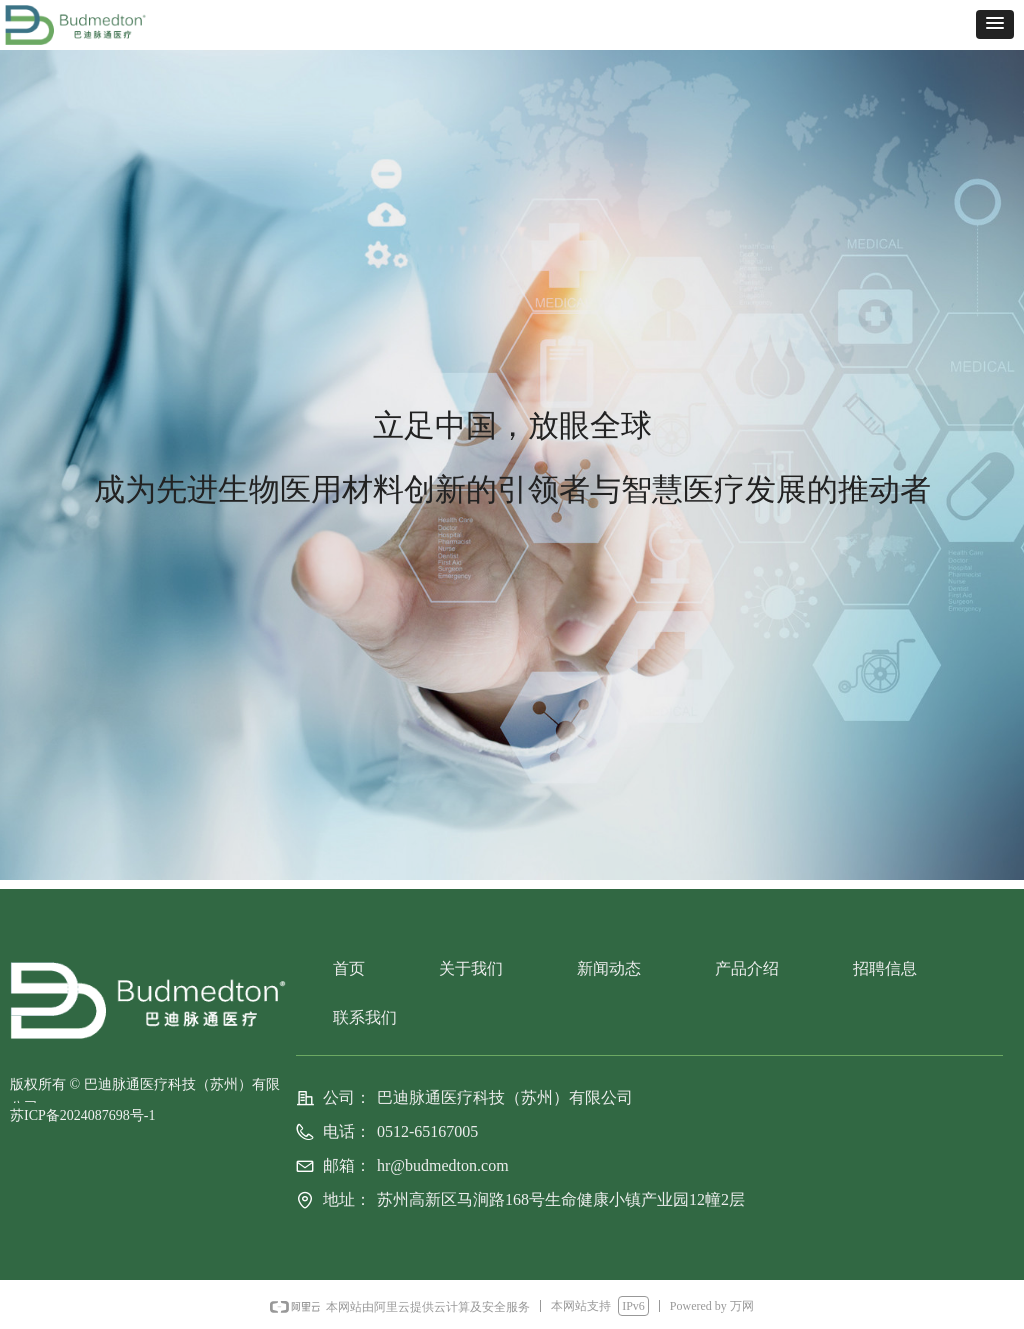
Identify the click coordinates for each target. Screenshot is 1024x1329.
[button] (995, 24)
